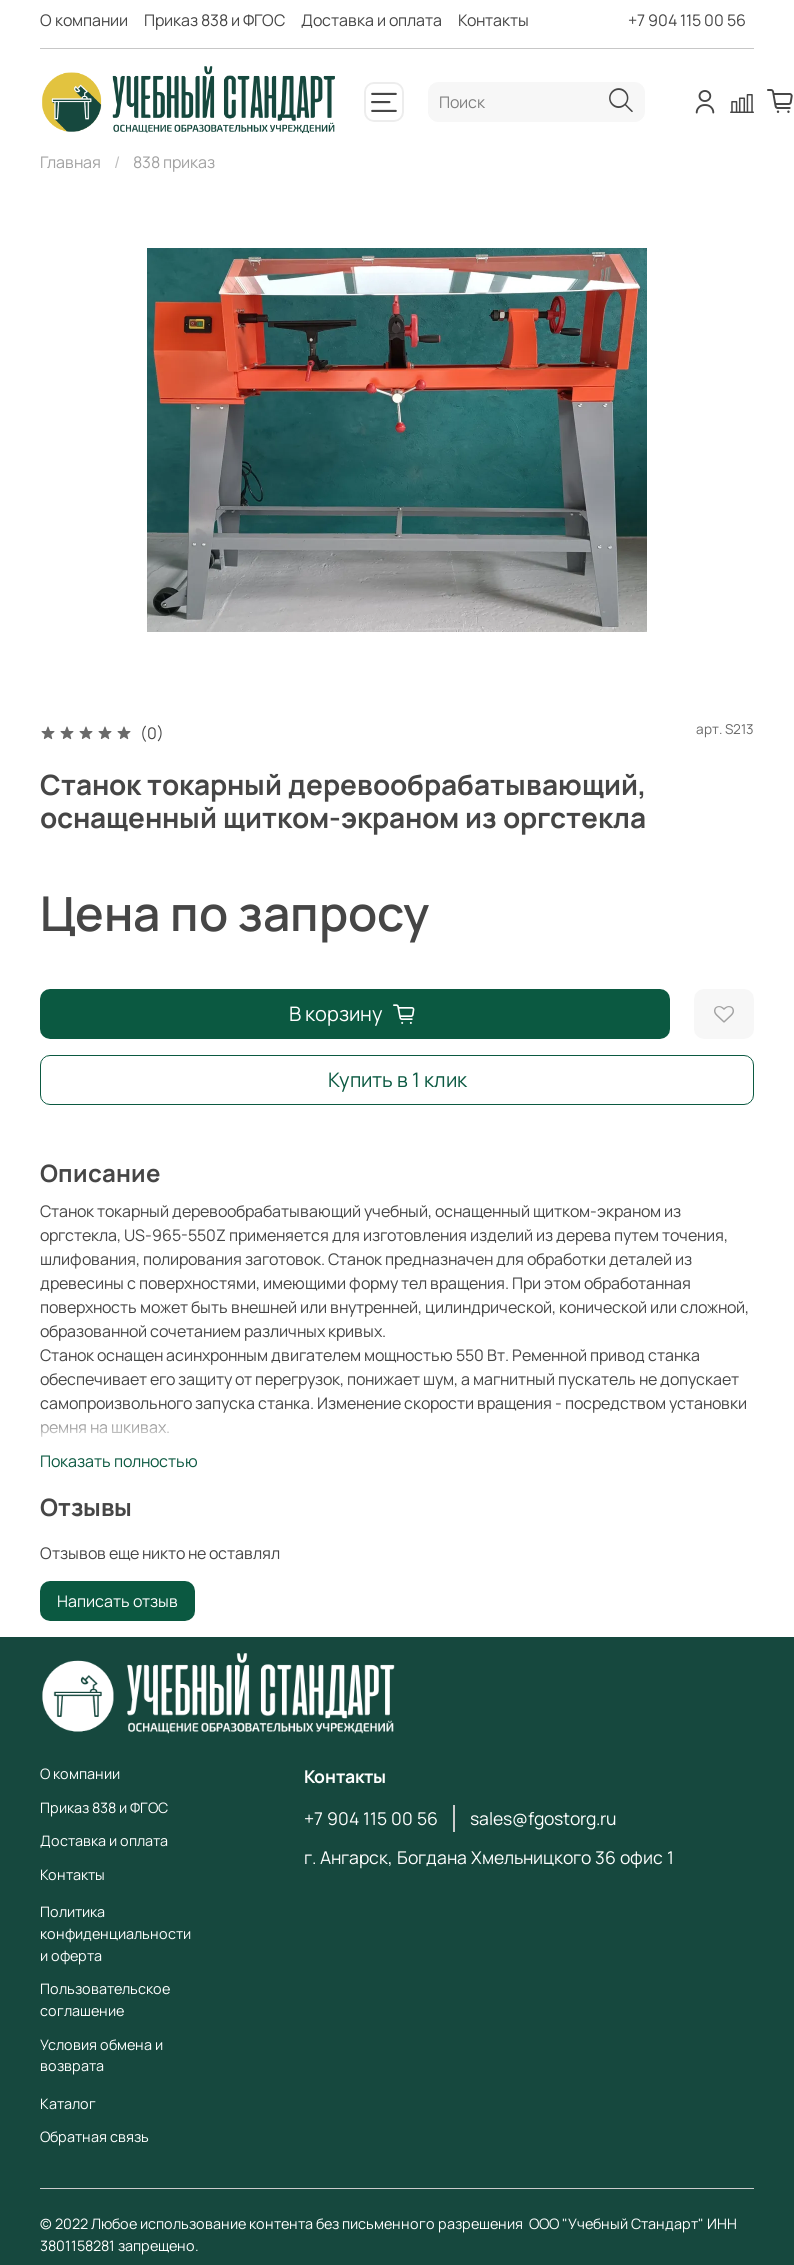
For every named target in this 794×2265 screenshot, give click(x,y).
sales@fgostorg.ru (543, 1818)
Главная (70, 162)
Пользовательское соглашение (105, 1999)
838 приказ (174, 162)
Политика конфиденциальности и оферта (115, 1933)
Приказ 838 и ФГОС (214, 20)
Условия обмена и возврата (101, 2055)
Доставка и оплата (371, 20)
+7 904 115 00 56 (687, 20)
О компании (84, 20)
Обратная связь (94, 2136)
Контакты (493, 20)
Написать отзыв (117, 1601)
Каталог (68, 2103)
